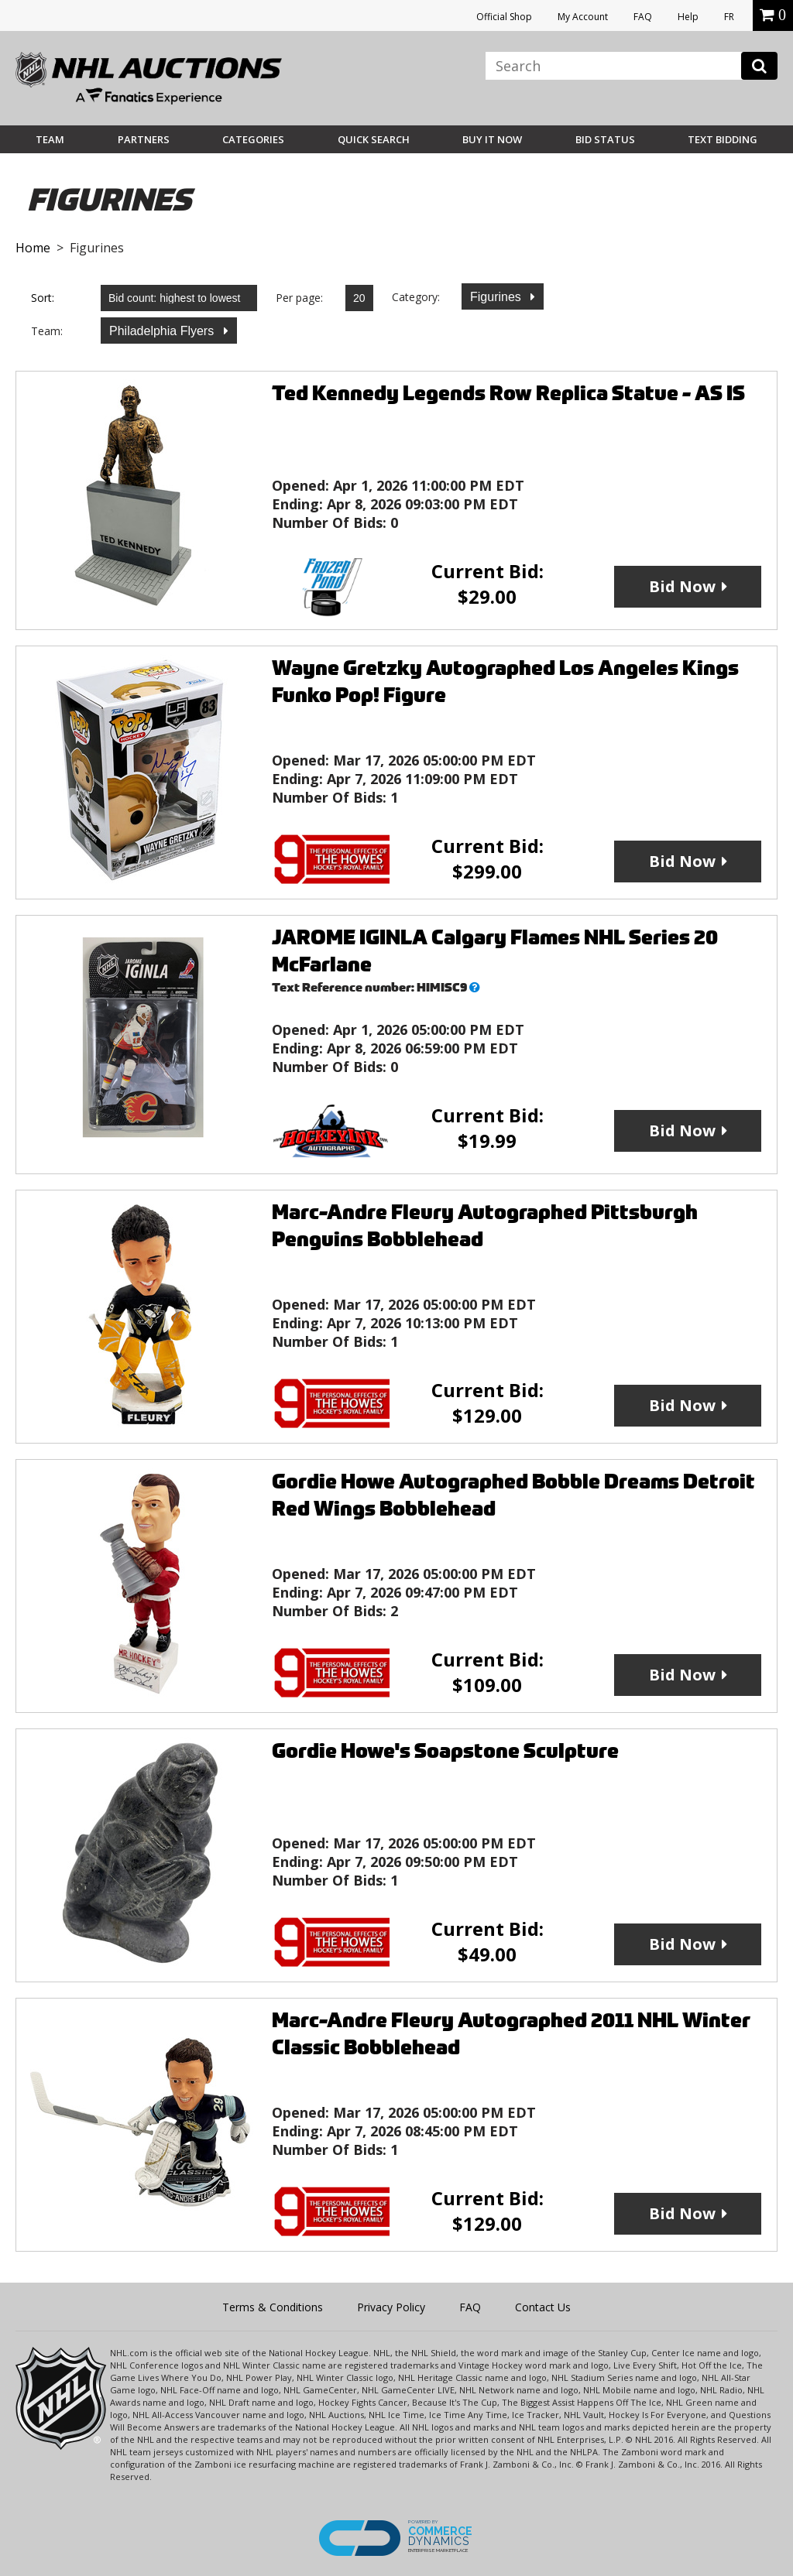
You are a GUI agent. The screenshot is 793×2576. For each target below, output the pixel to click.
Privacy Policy (391, 2307)
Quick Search (374, 139)
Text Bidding (722, 139)
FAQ (642, 16)
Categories (253, 139)
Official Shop (504, 16)
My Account (583, 16)
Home (32, 247)
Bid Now (682, 586)
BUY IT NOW (492, 139)
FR (729, 16)
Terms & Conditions (272, 2307)
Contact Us (543, 2307)
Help (688, 16)
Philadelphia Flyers (163, 330)
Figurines (497, 296)
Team (50, 139)
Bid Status (605, 139)
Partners (144, 139)
